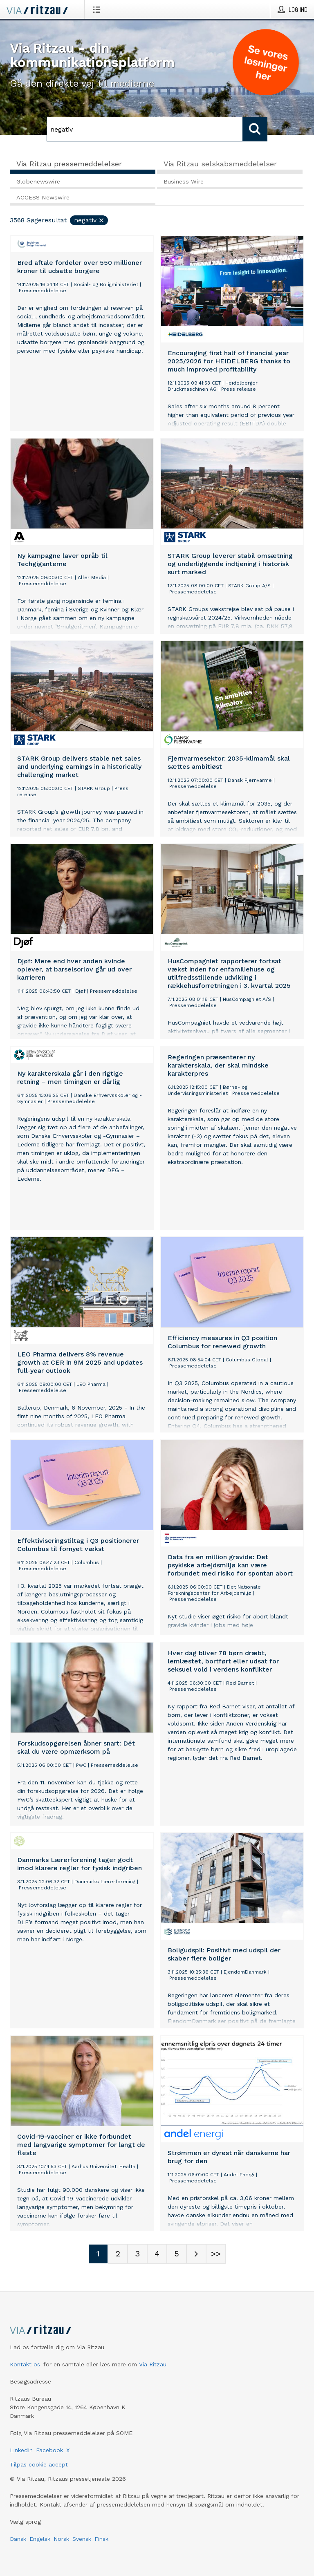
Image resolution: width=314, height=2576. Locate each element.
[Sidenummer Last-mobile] (216, 2254)
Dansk (18, 2539)
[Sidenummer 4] (157, 2254)
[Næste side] (196, 2254)
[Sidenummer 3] (137, 2254)
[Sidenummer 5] (176, 2254)
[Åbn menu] (98, 9)
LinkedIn (21, 2450)
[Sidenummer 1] (98, 2254)
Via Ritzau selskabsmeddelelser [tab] (220, 163)
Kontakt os (25, 2364)
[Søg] (145, 129)
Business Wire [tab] (184, 181)
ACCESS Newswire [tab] (43, 197)
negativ (89, 220)
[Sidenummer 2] (118, 2254)
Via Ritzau (152, 2364)
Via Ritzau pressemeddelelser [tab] (69, 163)
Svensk (81, 2539)
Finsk (101, 2539)
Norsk (61, 2539)
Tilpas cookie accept (39, 2464)
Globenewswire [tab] (38, 181)
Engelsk (39, 2539)
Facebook (49, 2450)
